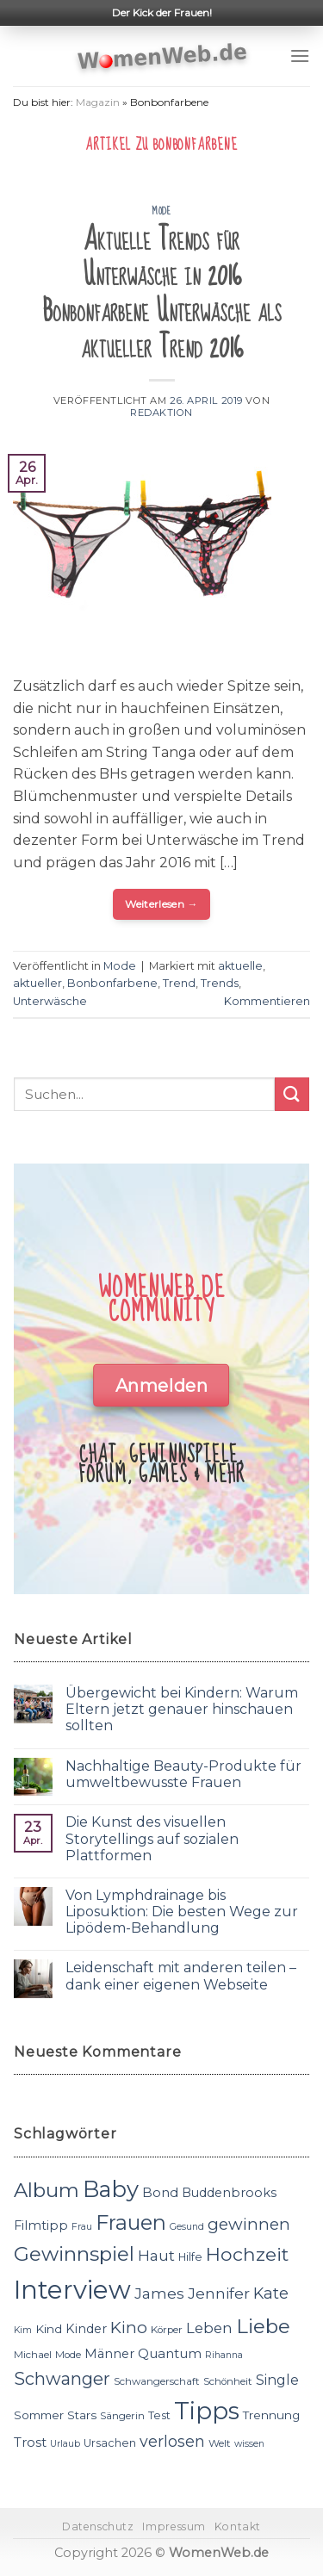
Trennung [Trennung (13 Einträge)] (271, 2415)
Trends (220, 983)
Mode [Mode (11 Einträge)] (68, 2355)
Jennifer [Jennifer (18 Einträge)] (219, 2293)
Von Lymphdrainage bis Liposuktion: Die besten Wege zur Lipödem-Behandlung (181, 1911)
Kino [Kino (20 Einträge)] (128, 2327)
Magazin (98, 102)
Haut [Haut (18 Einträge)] (156, 2255)
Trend (179, 983)
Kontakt (237, 2526)
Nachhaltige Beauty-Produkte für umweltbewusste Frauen (183, 1774)
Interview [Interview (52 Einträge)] (72, 2290)
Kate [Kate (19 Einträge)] (271, 2293)
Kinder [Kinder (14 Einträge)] (86, 2329)
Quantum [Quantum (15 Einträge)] (170, 2353)
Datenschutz (98, 2526)
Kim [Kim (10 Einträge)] (23, 2330)
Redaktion (161, 413)
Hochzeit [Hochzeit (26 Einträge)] (247, 2254)
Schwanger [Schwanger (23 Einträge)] (62, 2378)
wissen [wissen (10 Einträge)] (249, 2443)
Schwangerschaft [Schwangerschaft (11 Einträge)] (157, 2381)
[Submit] (292, 1094)
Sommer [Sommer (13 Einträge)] (39, 2415)
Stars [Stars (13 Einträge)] (81, 2415)
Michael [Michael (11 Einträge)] (33, 2355)
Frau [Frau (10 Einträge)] (81, 2226)
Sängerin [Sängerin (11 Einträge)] (122, 2416)
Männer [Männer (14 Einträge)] (109, 2354)
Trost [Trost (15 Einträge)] (30, 2442)
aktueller (37, 983)
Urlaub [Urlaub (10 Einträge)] (65, 2443)
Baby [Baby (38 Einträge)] (111, 2189)
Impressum (174, 2526)
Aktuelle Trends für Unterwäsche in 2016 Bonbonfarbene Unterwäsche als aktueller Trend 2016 (162, 294)
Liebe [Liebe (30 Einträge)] (263, 2326)
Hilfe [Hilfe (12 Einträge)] (190, 2256)
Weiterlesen (161, 904)
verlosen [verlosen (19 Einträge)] (172, 2441)
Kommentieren (267, 1001)
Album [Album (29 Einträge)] (46, 2190)
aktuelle (240, 965)
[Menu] (299, 55)
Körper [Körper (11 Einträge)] (167, 2330)
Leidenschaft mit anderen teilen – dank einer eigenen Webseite (180, 1975)
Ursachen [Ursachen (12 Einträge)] (110, 2442)
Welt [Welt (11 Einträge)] (219, 2443)
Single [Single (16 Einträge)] (277, 2380)
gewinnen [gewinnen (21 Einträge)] (249, 2224)
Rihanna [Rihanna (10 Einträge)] (224, 2355)
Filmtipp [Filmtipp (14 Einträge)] (41, 2225)
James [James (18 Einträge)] (159, 2293)
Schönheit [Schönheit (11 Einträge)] (227, 2381)
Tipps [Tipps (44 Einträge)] (206, 2410)
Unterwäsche (50, 1001)
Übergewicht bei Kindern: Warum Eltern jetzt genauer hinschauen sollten (181, 1709)
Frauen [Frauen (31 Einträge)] (131, 2222)
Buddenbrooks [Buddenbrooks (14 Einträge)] (229, 2192)
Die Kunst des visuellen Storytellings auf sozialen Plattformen (152, 1838)
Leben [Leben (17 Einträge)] (209, 2328)
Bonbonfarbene (112, 983)
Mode (161, 211)
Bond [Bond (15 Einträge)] (160, 2192)
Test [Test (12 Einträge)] (159, 2415)
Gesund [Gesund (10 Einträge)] (187, 2226)
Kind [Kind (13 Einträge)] (48, 2329)
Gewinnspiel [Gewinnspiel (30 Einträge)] (74, 2254)
